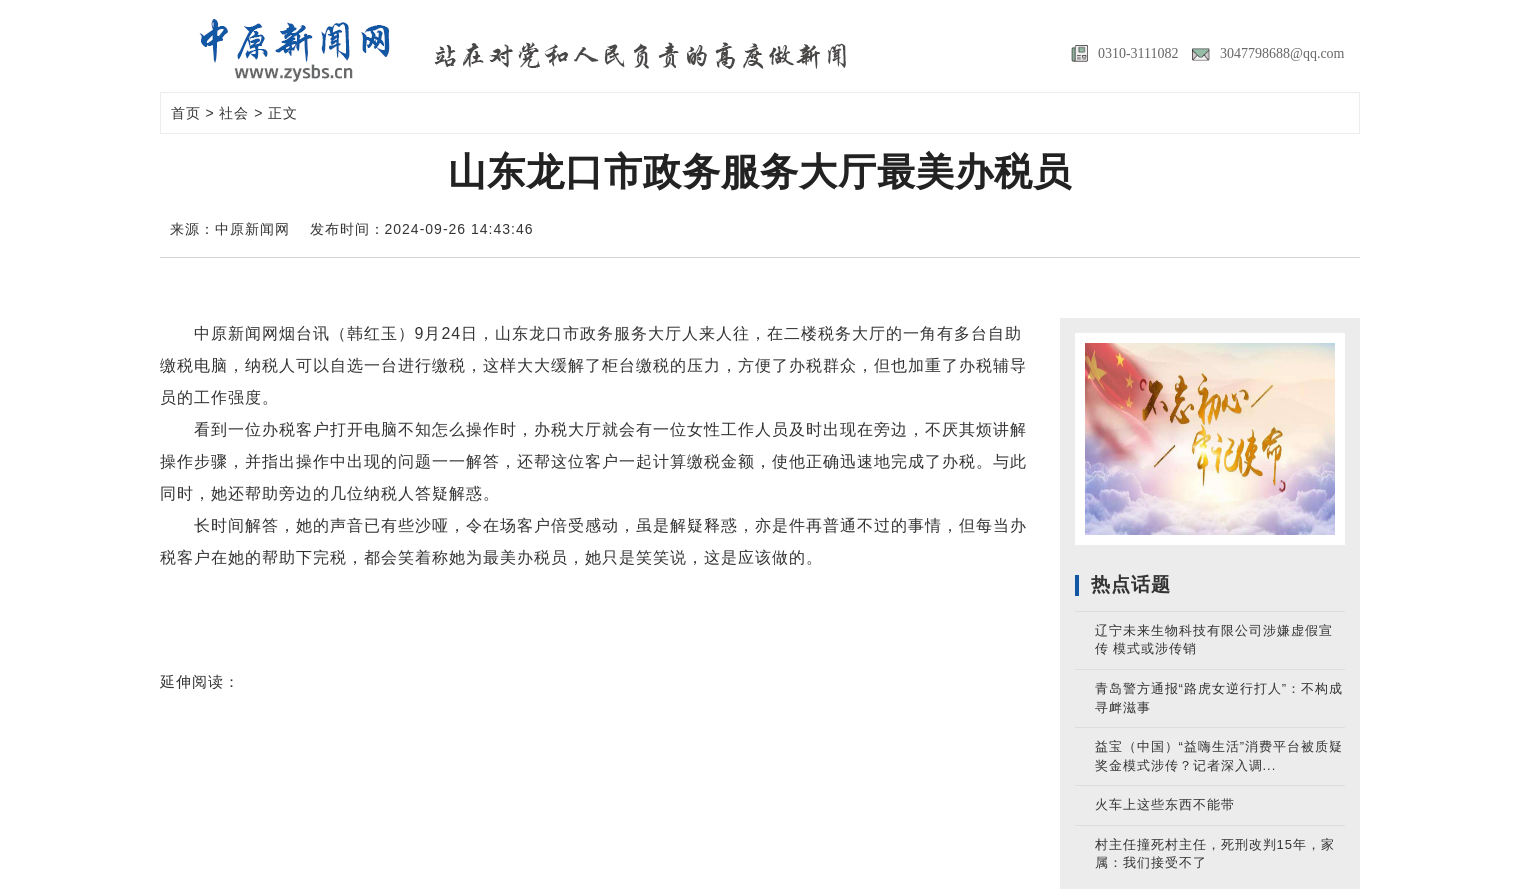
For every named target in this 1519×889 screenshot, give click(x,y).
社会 (234, 113)
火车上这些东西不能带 (1165, 804)
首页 (186, 113)
